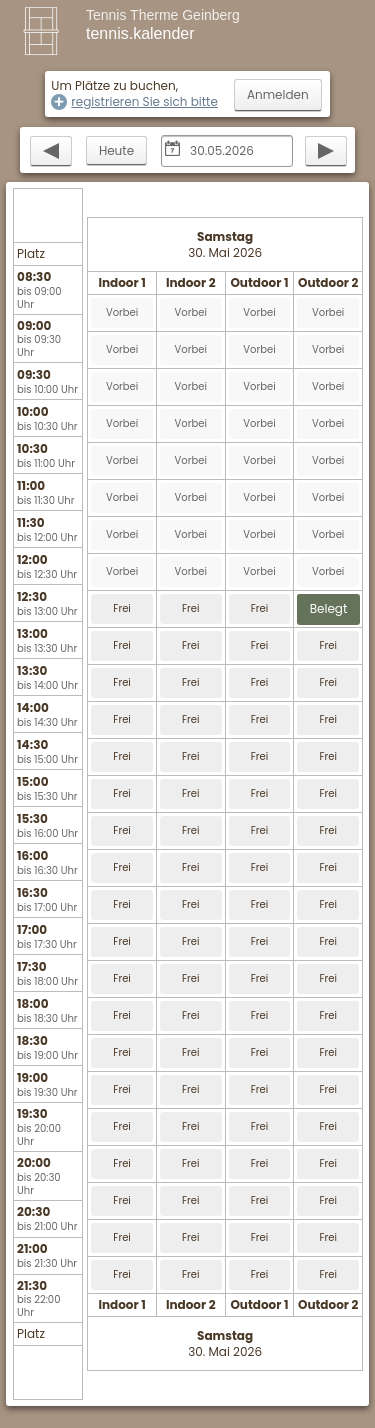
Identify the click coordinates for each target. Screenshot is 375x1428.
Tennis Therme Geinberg (163, 15)
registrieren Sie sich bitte (144, 102)
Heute (116, 150)
